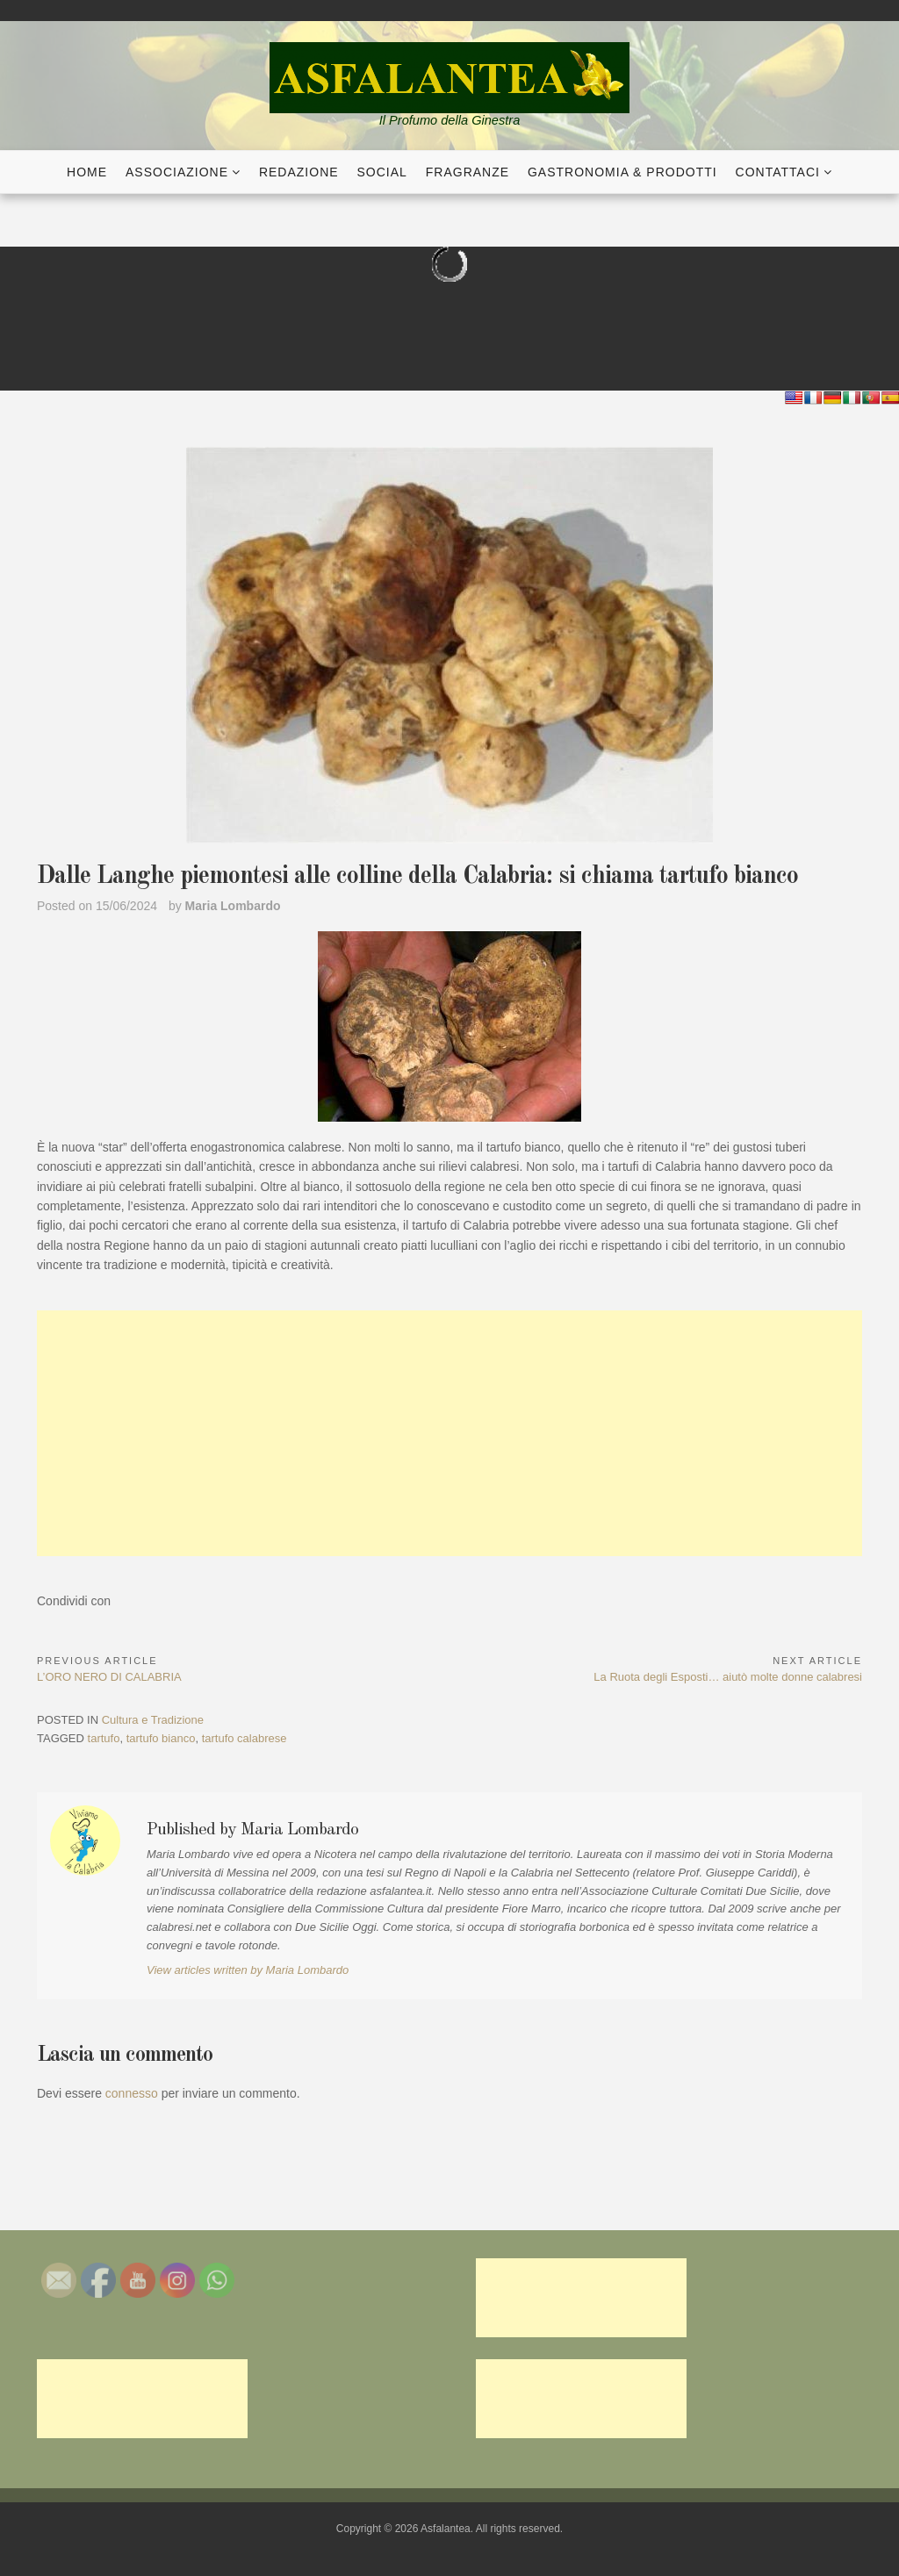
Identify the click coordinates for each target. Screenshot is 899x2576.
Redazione (299, 172)
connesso (131, 2093)
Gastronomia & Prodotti (622, 172)
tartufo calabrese (244, 1738)
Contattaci (778, 172)
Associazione (177, 172)
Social (382, 172)
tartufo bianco (161, 1738)
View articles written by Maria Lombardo (248, 1970)
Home (87, 172)
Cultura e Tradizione (153, 1719)
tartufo (104, 1738)
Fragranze (467, 172)
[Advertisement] (449, 1433)
